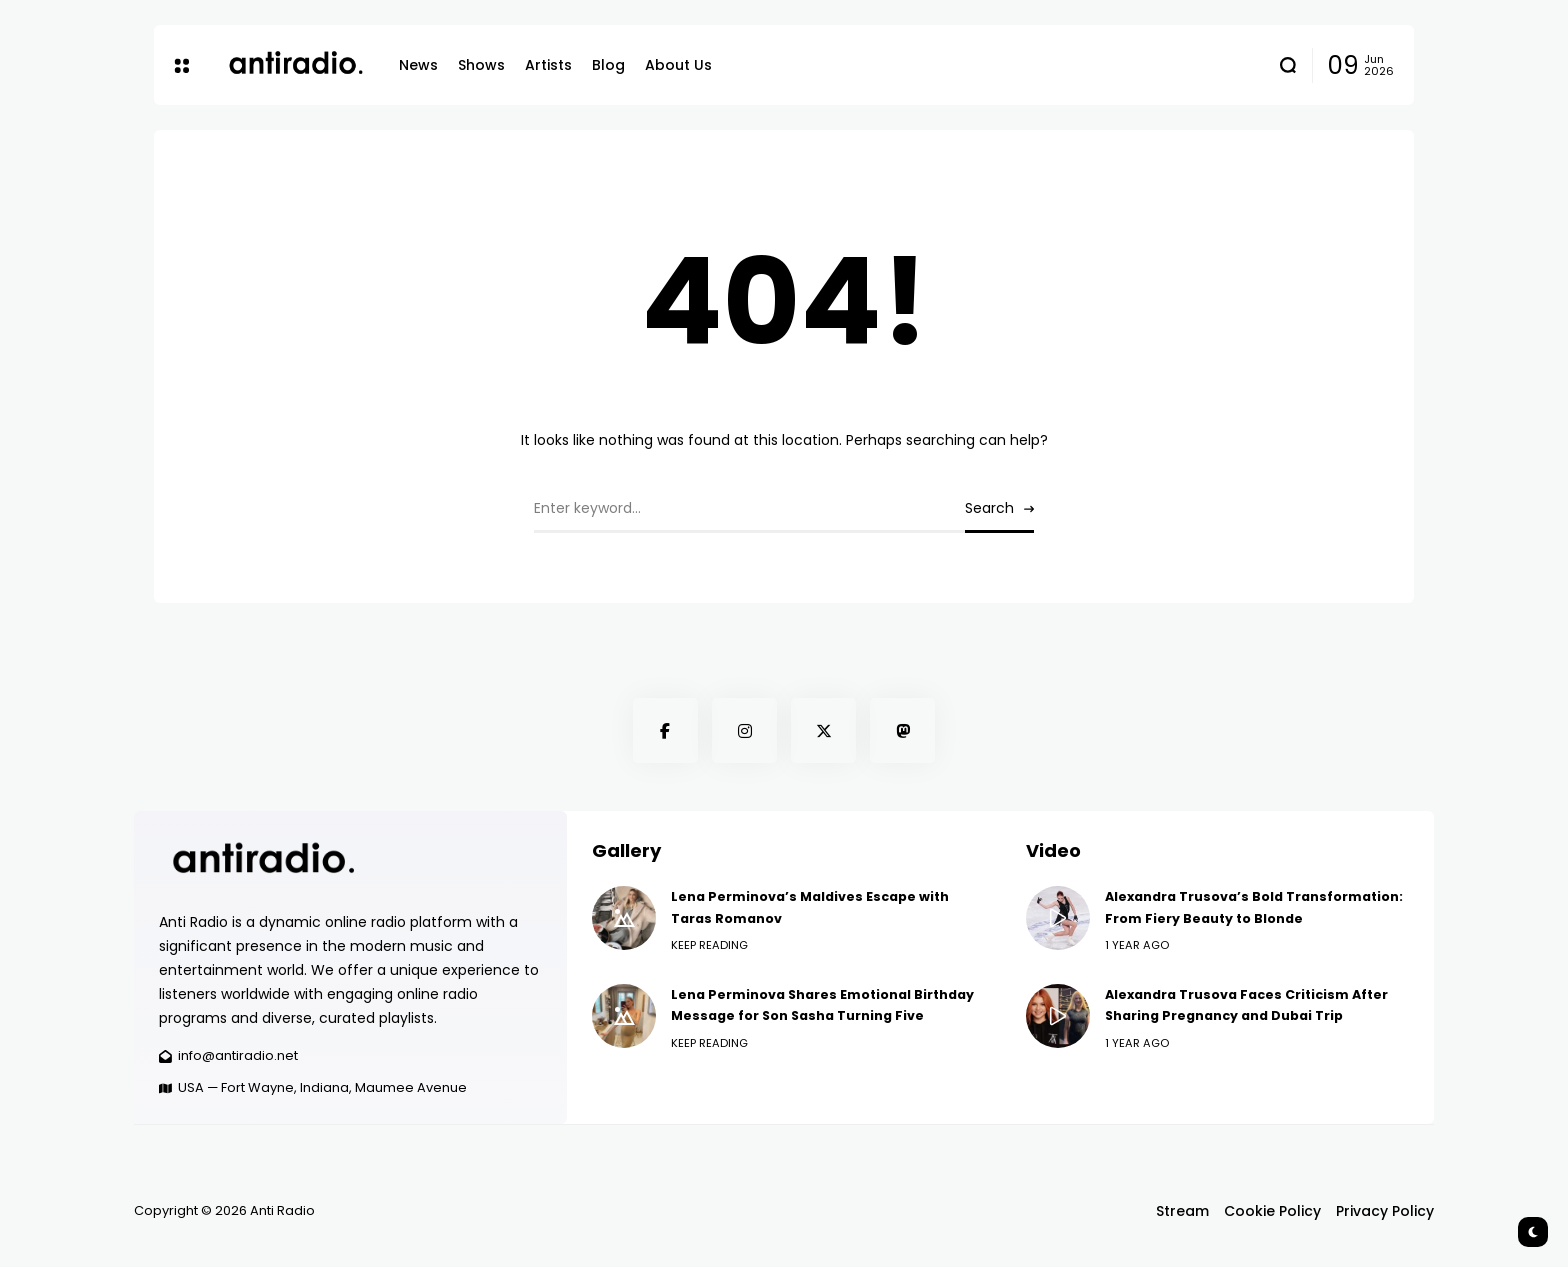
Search (989, 508)
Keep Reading (709, 945)
